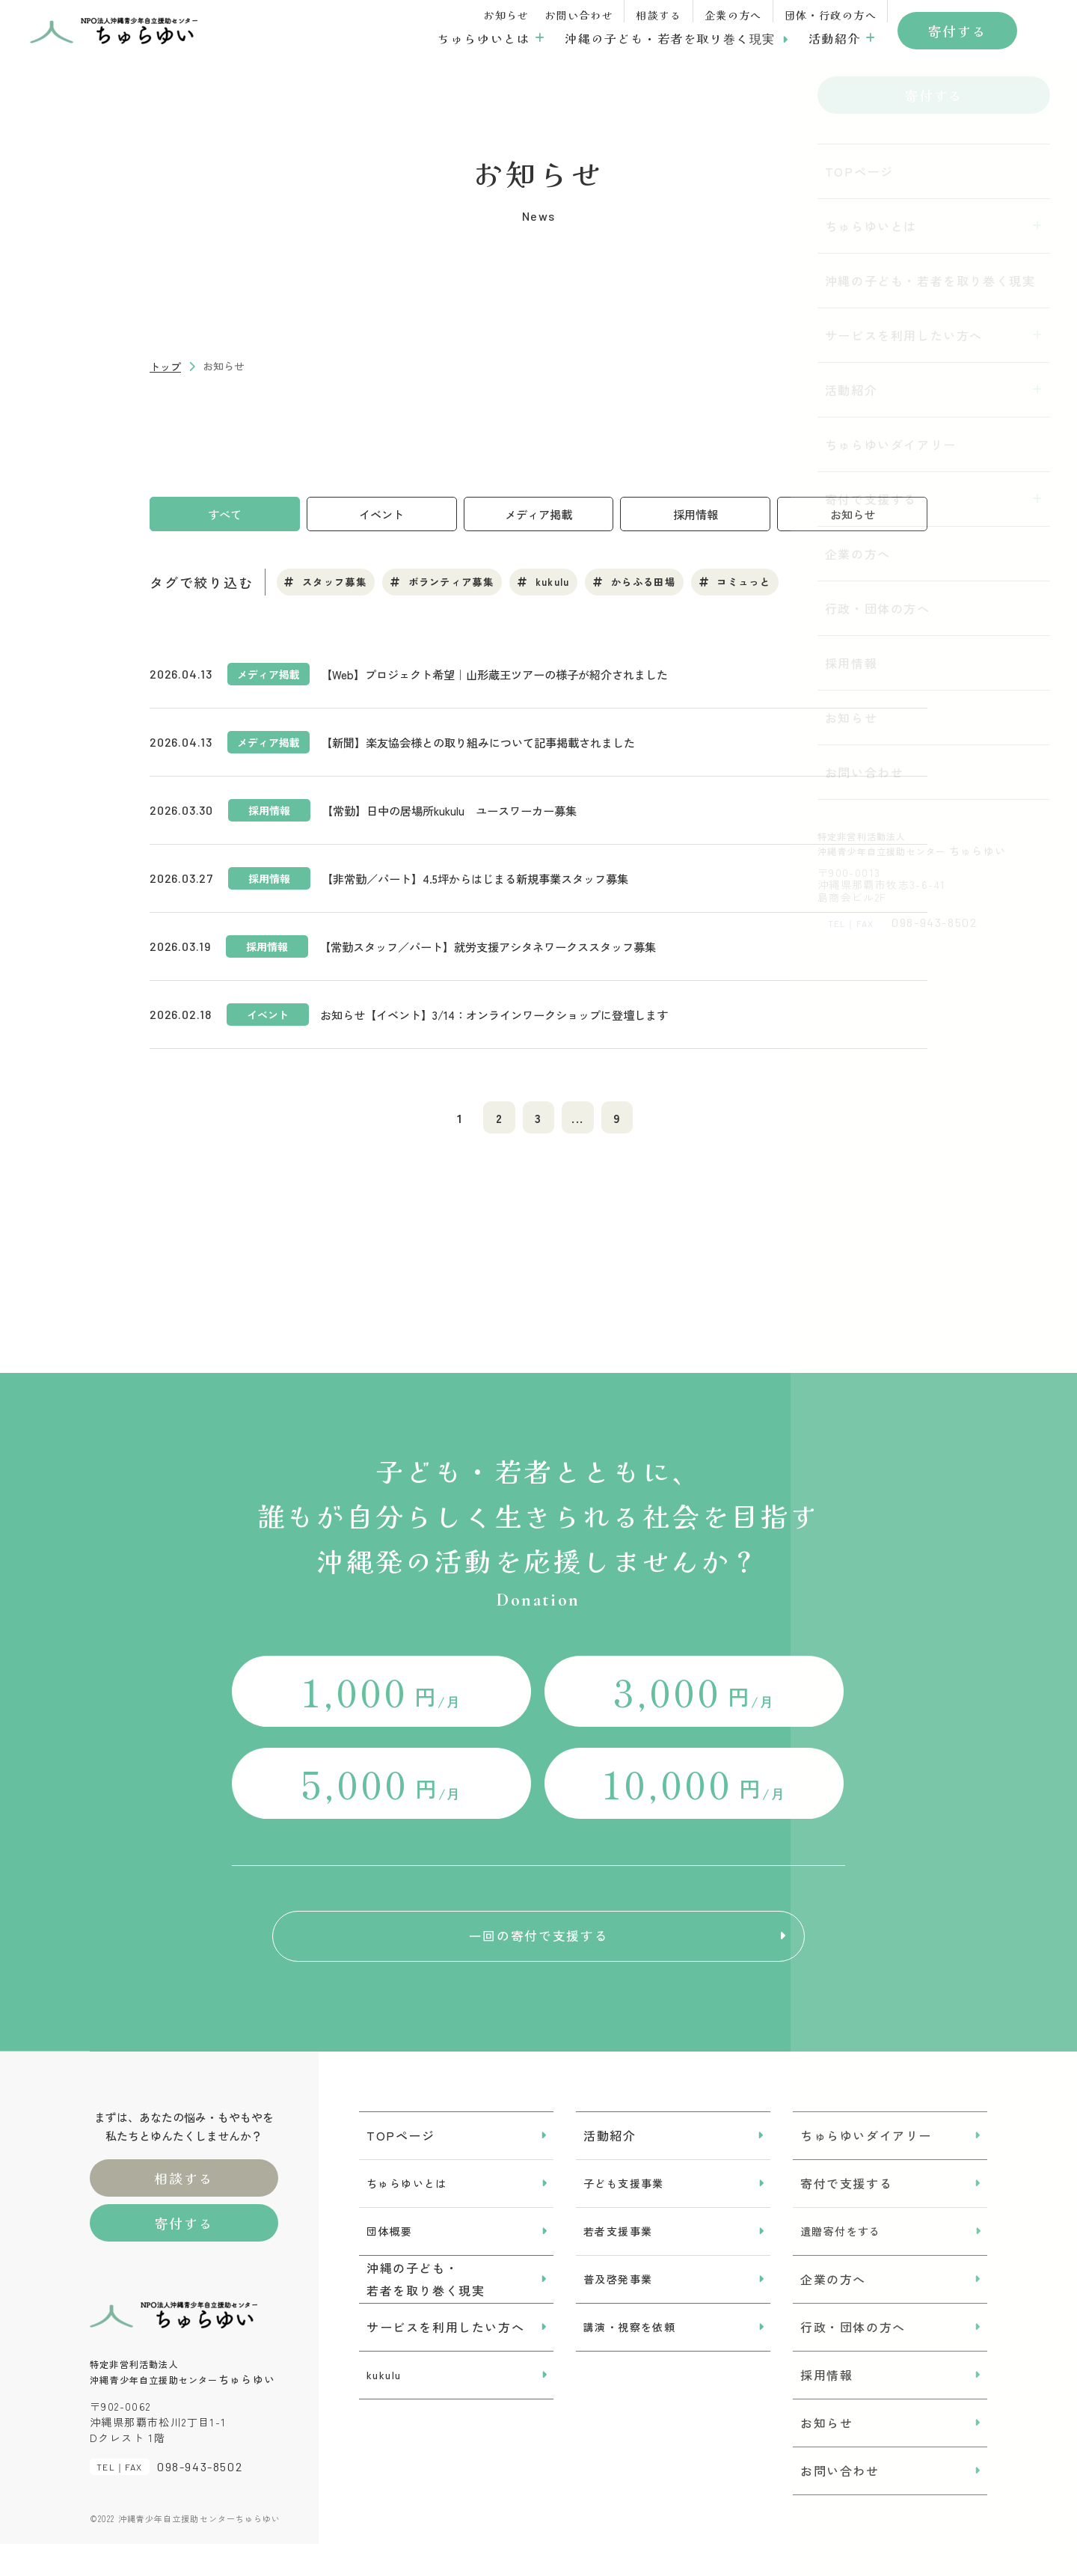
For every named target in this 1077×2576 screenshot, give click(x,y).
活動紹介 (834, 38)
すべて (224, 515)
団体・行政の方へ (831, 14)
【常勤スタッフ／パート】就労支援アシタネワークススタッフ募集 (498, 950)
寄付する (957, 30)
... (583, 1124)
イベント (381, 515)
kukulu (383, 2406)
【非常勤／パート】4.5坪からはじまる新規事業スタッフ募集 (485, 882)
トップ (165, 366)
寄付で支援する (846, 2215)
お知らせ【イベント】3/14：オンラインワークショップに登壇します (505, 1018)
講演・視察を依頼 (629, 2358)
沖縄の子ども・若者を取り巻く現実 (670, 38)
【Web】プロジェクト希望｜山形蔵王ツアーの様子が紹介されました (505, 678)
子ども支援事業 (623, 2214)
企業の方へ (733, 14)
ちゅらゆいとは (484, 38)
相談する (659, 14)
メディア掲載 (538, 515)
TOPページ (400, 2167)
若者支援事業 (617, 2262)
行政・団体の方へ (853, 2358)
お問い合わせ (578, 14)
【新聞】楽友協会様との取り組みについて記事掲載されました (488, 746)
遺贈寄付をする (840, 2262)
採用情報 (695, 515)
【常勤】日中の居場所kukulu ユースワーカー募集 (457, 814)
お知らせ (506, 14)
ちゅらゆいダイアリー (866, 2167)
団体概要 (389, 2262)
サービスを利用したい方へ (445, 2358)
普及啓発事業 (617, 2310)
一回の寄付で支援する (538, 1955)
